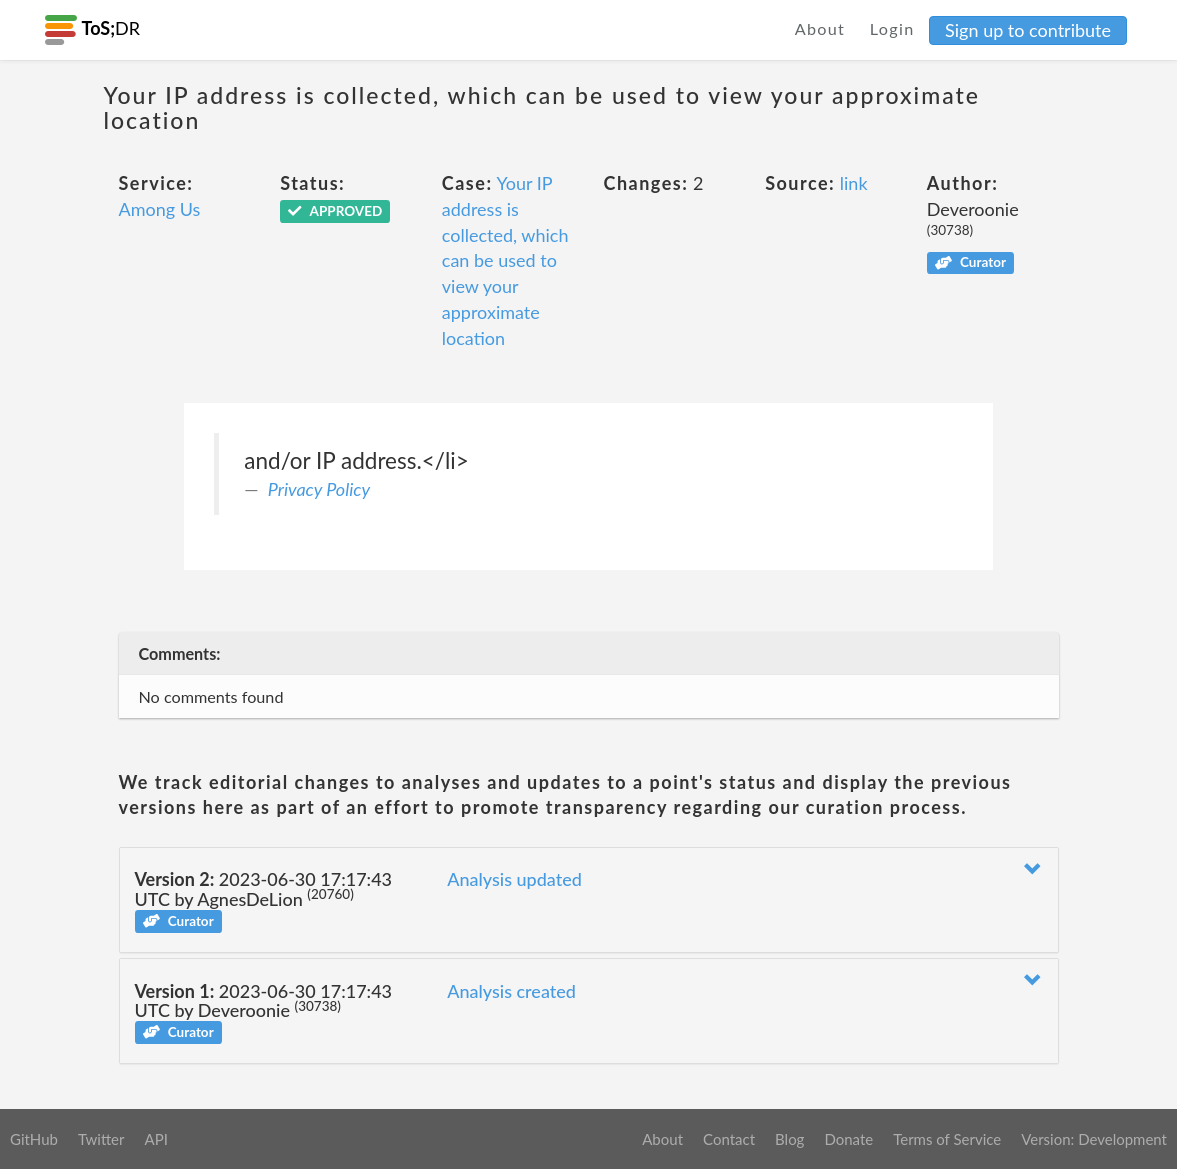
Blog (789, 1139)
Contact (729, 1139)
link (854, 183)
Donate (848, 1139)
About (820, 28)
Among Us (160, 209)
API (155, 1139)
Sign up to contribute (1028, 30)
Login (892, 28)
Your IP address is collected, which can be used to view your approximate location (505, 260)
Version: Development (1094, 1139)
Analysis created (511, 991)
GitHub (34, 1139)
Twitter (101, 1139)
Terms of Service (947, 1139)
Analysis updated (514, 879)
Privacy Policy (319, 489)
